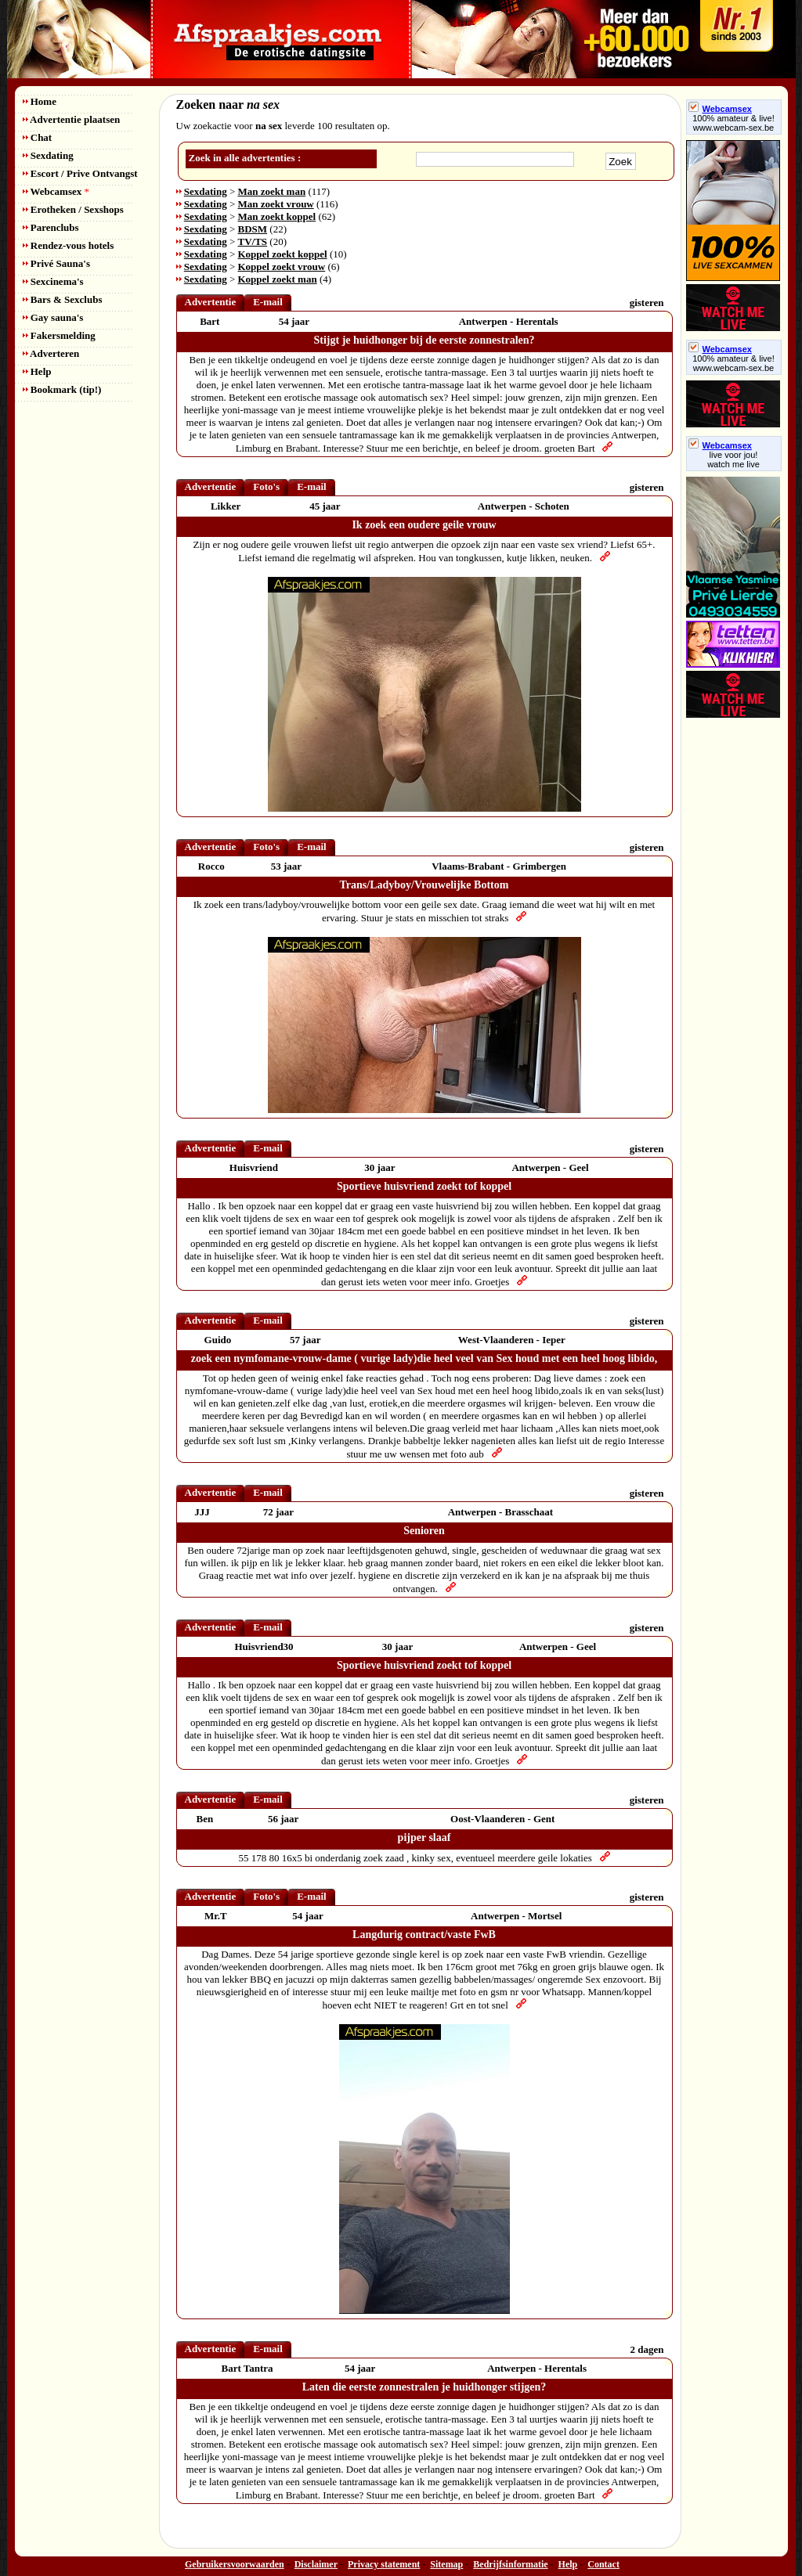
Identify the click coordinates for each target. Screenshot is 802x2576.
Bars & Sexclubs (63, 299)
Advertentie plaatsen (72, 119)
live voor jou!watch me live (733, 459)
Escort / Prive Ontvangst (80, 173)
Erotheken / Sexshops (73, 209)
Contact (603, 2564)
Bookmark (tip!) (62, 389)
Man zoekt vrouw (276, 204)
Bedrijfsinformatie (510, 2564)
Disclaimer (316, 2564)
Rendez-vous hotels (68, 245)
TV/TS (253, 241)
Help (37, 371)
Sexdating (48, 155)
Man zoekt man (272, 191)
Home (39, 101)
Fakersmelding (59, 335)
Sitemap (446, 2564)
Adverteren (51, 353)
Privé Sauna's (56, 263)
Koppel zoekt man (277, 279)
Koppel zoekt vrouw (282, 266)
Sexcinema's (53, 281)
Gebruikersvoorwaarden (234, 2564)
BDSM (253, 229)
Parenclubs (51, 227)
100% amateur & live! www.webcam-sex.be (733, 122)
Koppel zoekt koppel (282, 254)
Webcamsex (56, 191)
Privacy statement (384, 2564)
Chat (37, 137)
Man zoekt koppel (277, 216)
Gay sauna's (53, 317)
